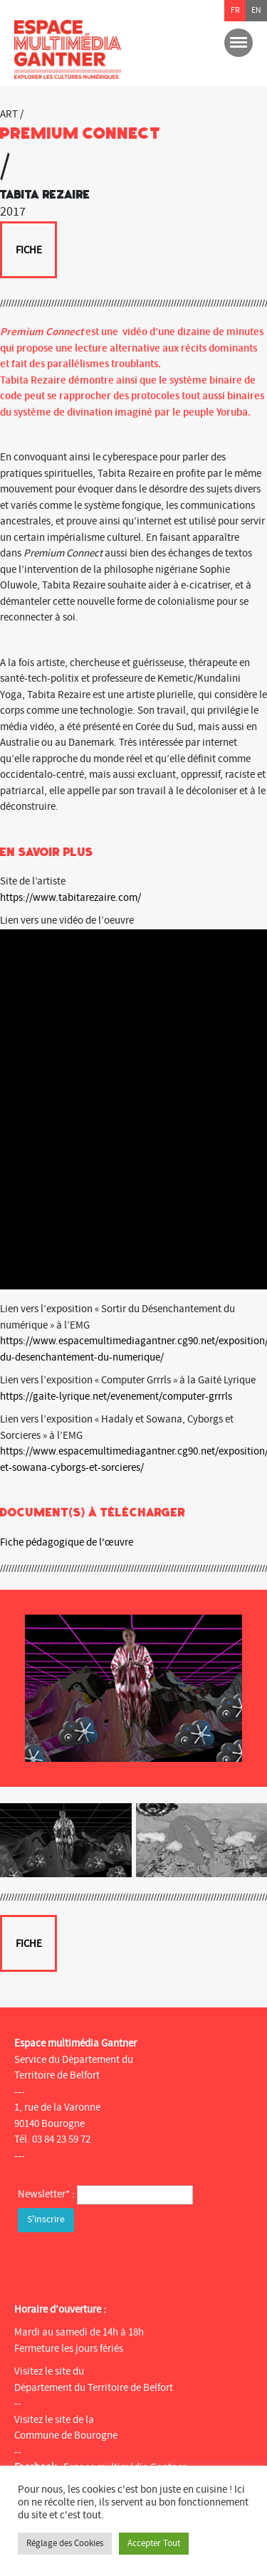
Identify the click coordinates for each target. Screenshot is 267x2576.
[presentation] (126, 2263)
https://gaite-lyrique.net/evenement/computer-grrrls (116, 1396)
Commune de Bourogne (65, 2435)
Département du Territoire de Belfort (93, 2388)
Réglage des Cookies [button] (64, 2543)
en (256, 10)
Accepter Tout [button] (153, 2543)
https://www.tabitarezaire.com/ (70, 897)
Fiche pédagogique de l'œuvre (66, 1542)
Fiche (29, 250)
